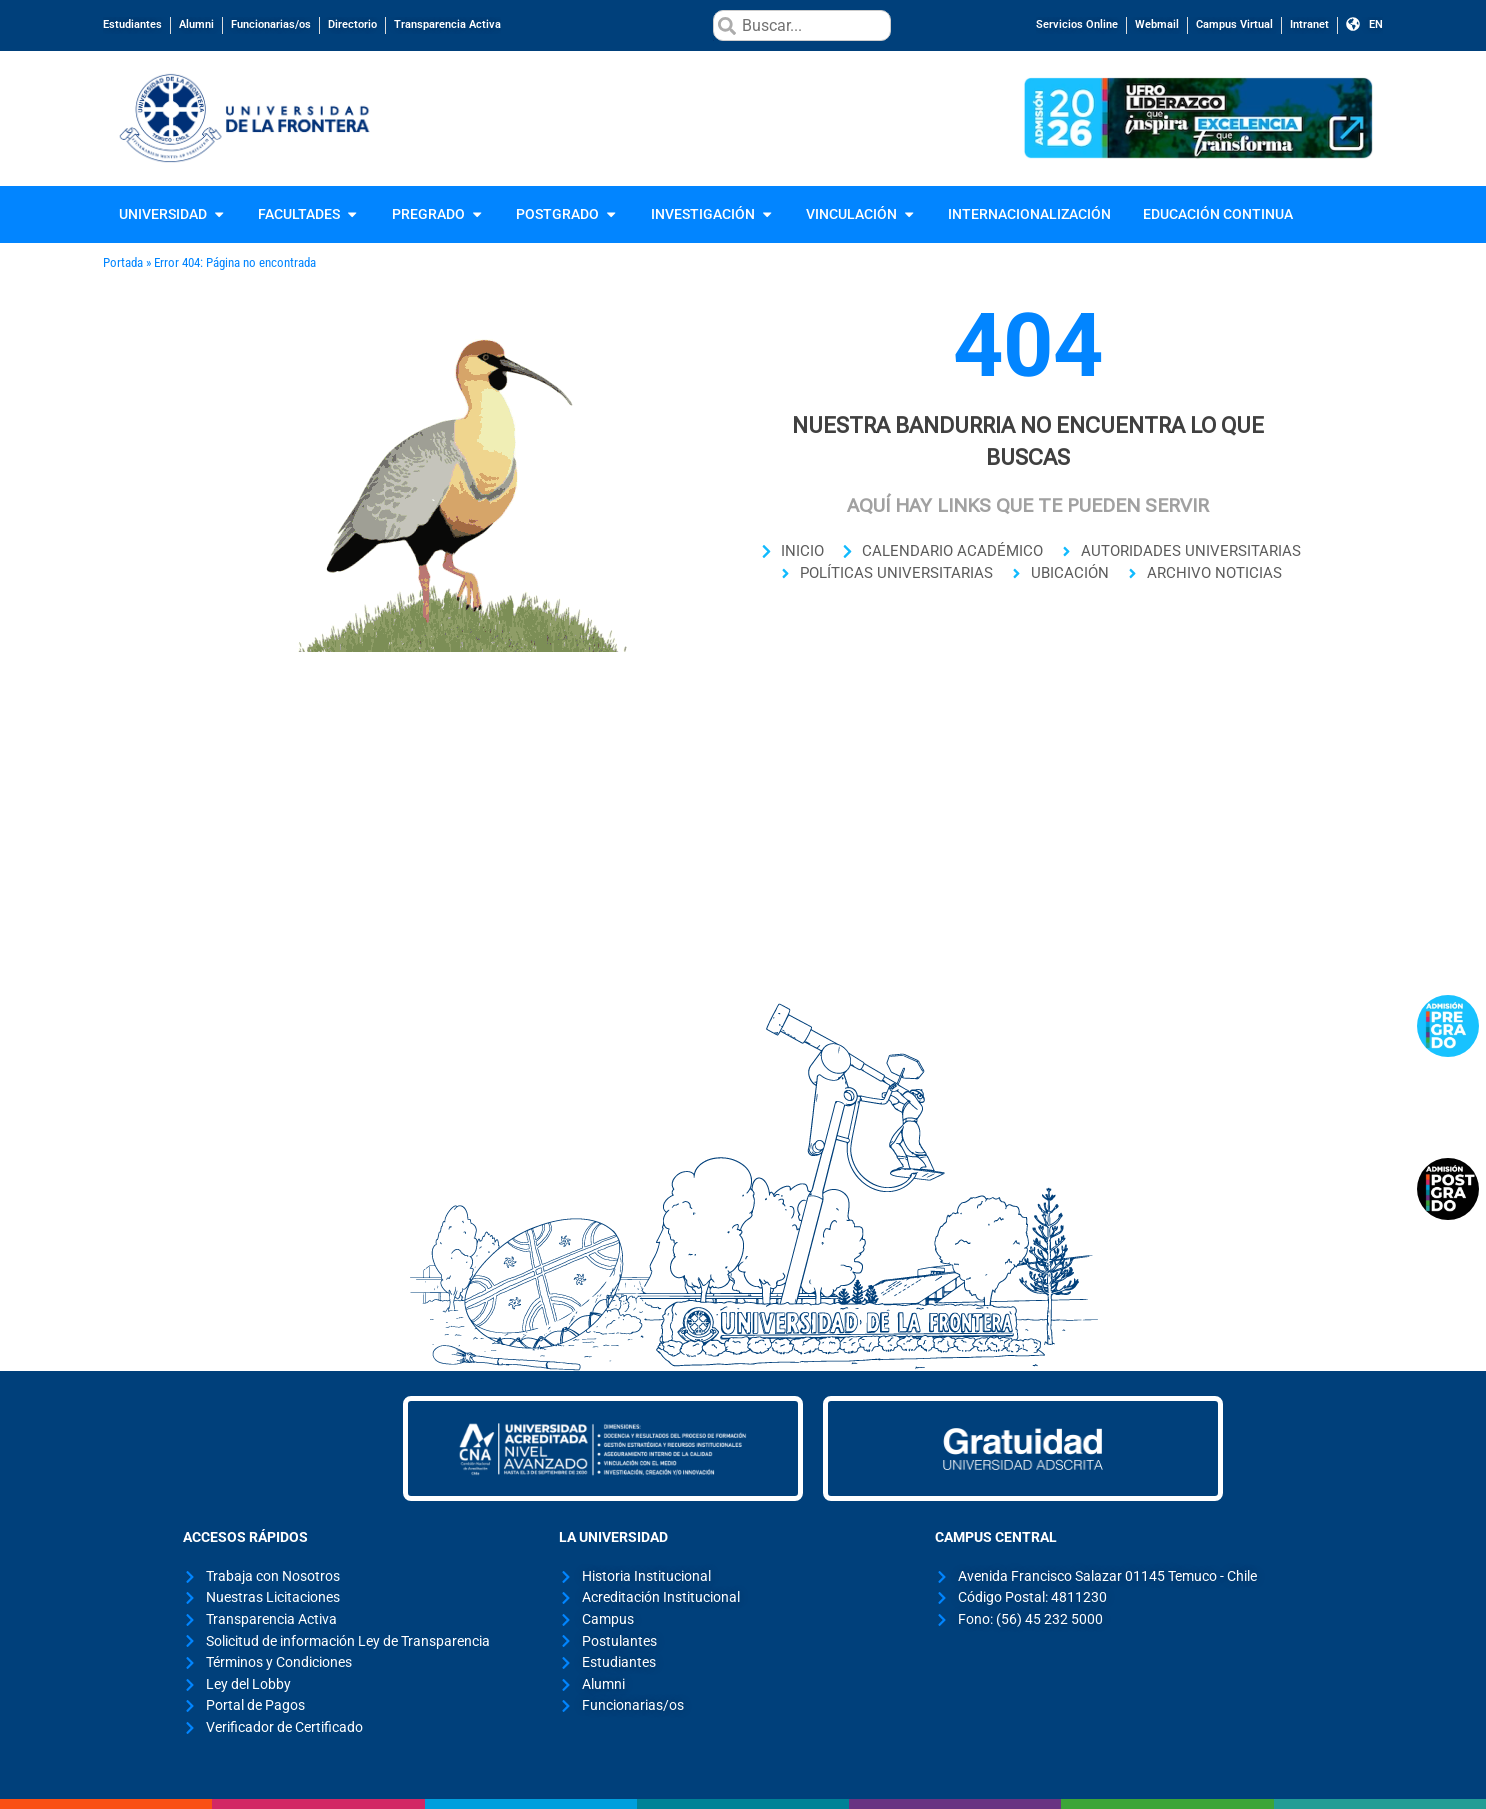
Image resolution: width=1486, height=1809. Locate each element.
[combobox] (801, 25)
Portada (123, 262)
